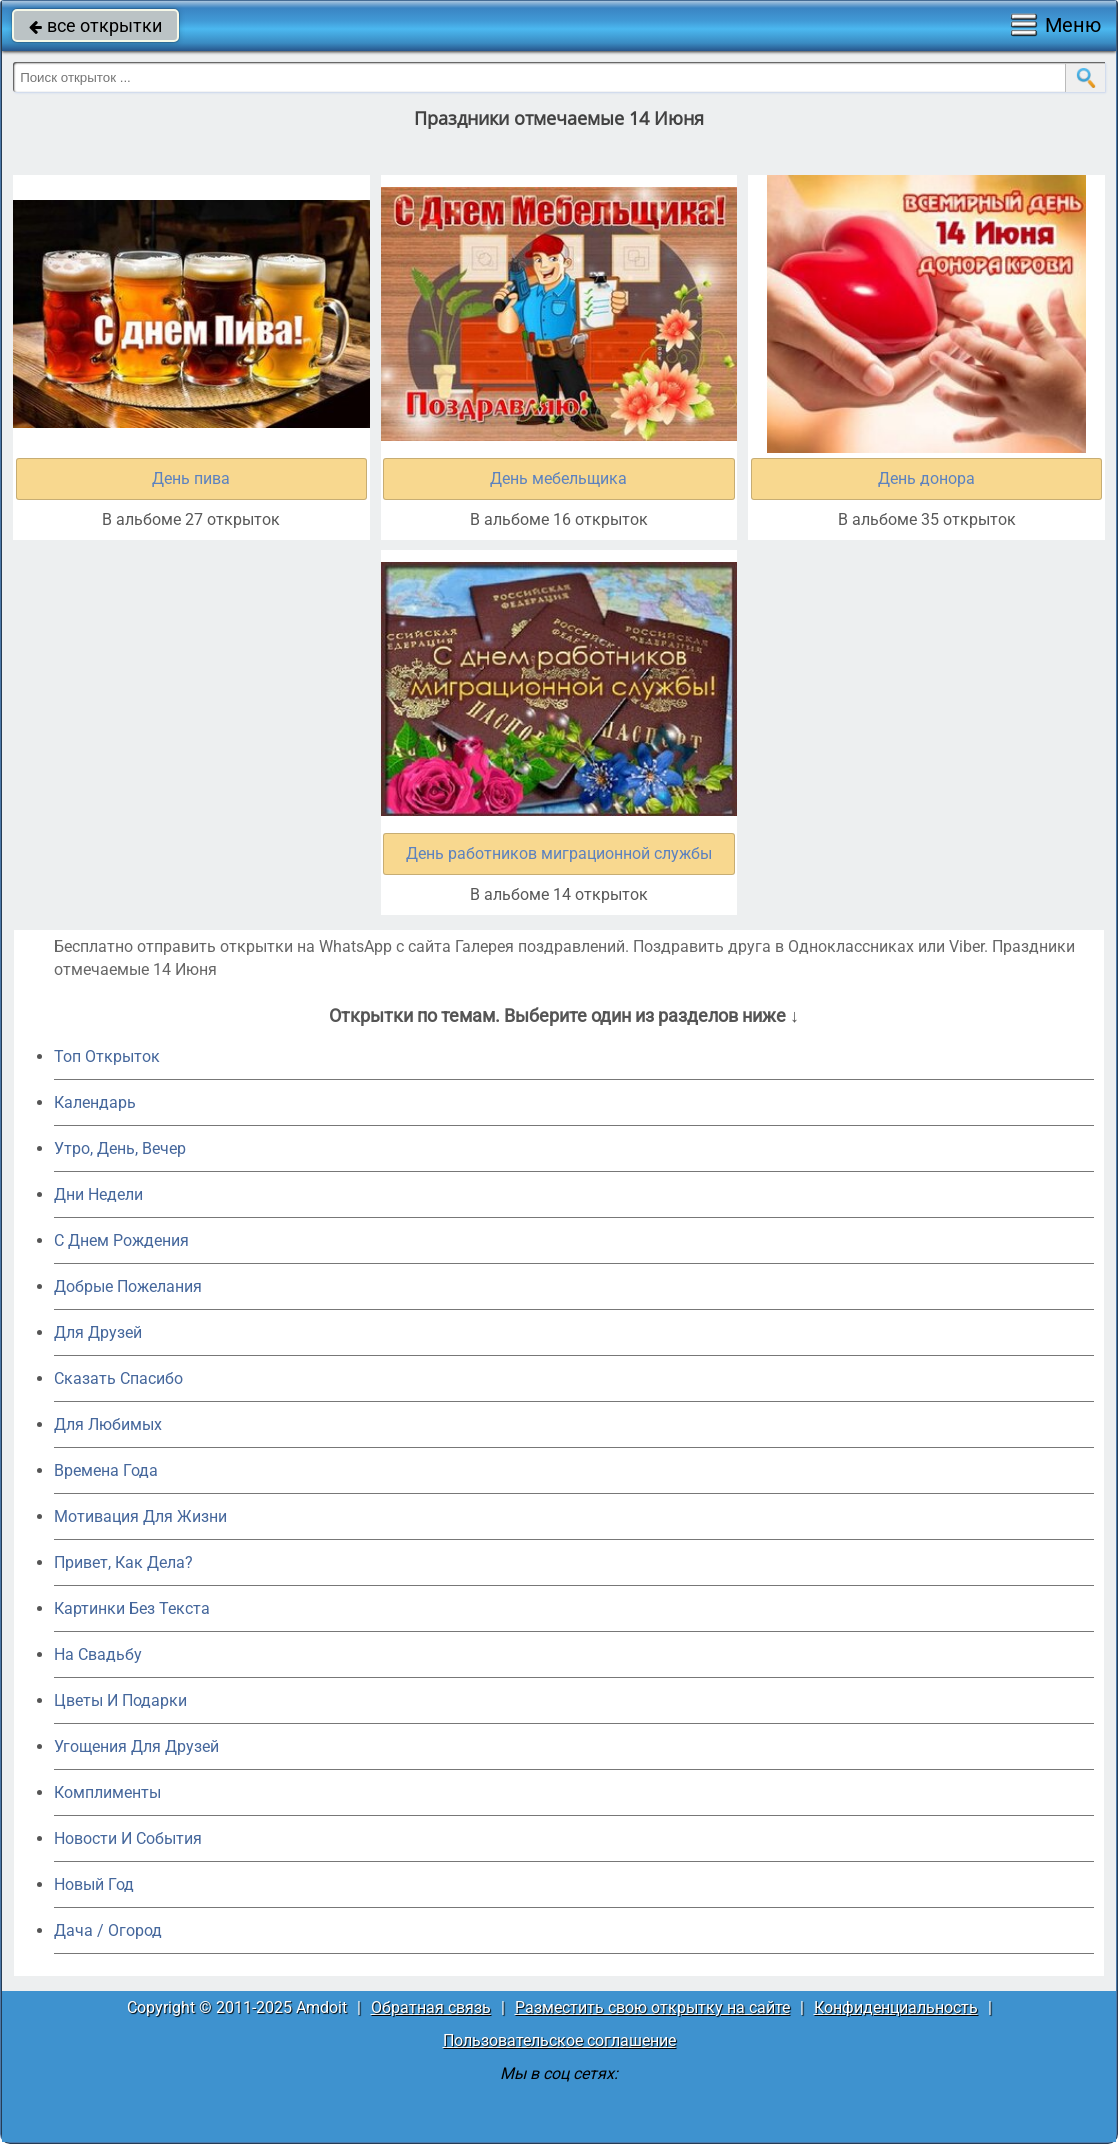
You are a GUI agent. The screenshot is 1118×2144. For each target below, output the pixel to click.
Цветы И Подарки (120, 1700)
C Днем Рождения (121, 1240)
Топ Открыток (107, 1056)
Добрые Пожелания (128, 1286)
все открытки (95, 25)
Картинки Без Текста (132, 1608)
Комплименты (107, 1792)
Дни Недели (98, 1194)
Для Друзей (98, 1332)
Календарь (95, 1102)
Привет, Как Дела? (123, 1562)
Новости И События (128, 1838)
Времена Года (106, 1470)
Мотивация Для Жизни (140, 1516)
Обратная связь (431, 2007)
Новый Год (94, 1884)
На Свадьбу (98, 1654)
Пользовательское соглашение (559, 2040)
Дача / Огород (108, 1930)
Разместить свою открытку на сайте (652, 2007)
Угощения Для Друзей (136, 1746)
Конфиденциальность (896, 2007)
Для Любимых (108, 1424)
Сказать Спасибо (118, 1378)
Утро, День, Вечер (120, 1148)
